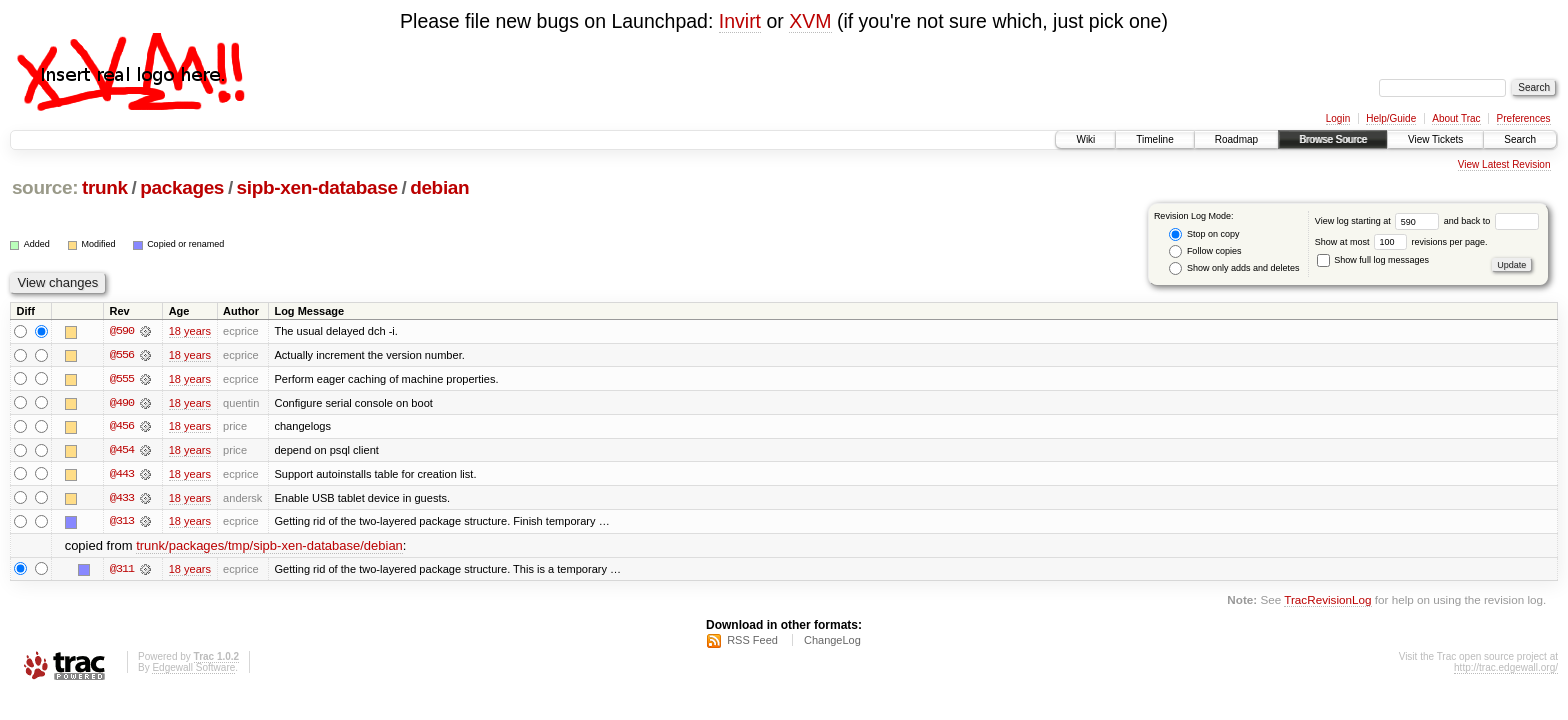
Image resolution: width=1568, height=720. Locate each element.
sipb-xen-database (317, 187)
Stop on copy (1204, 234)
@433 (122, 499)
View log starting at (1379, 221)
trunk (105, 187)
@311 (122, 571)
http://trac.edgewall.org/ (1506, 669)
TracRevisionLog (1327, 601)
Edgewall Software (193, 669)
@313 (122, 523)
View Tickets (1435, 139)
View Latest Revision (1504, 164)
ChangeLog (832, 642)
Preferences (1524, 118)
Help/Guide (1391, 118)
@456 (122, 427)
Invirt (740, 21)
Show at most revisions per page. (1401, 242)
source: (45, 187)
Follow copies (1205, 251)
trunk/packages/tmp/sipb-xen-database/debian (269, 547)
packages (182, 187)
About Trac (1456, 118)
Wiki (1085, 139)
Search (1520, 139)
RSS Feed (752, 642)
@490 (122, 403)
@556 (122, 355)
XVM (810, 21)
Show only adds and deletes (1234, 268)
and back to (1491, 221)
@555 (122, 379)
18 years (190, 331)
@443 (122, 475)
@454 (122, 451)
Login (1338, 118)
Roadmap (1236, 139)
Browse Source (1333, 139)
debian (439, 187)
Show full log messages (1373, 260)
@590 (122, 331)
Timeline (1154, 139)
